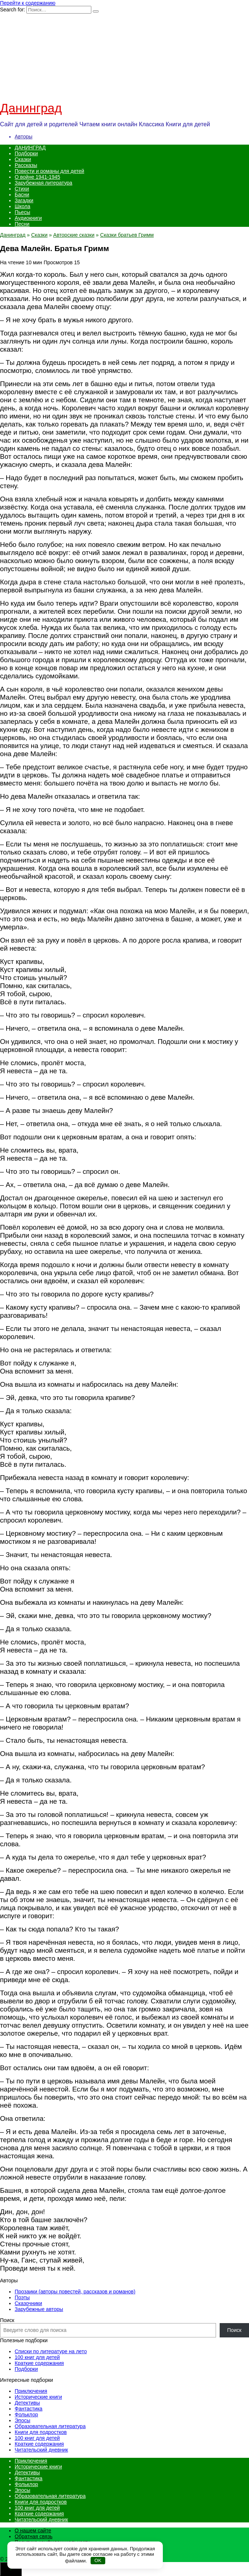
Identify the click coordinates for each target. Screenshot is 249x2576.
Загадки (24, 200)
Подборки (26, 153)
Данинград (31, 108)
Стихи (22, 189)
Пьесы (22, 212)
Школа (22, 206)
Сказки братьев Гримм (127, 235)
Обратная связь (33, 2536)
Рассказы (26, 165)
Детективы (27, 2403)
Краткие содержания (39, 2363)
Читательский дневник (41, 2450)
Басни (22, 194)
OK (98, 2560)
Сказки (23, 159)
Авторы (23, 136)
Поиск (7, 2320)
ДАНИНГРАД (30, 147)
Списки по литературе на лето (51, 2351)
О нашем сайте (33, 2530)
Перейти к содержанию (27, 3)
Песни (22, 224)
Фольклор (26, 2414)
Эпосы (22, 2420)
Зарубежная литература (43, 183)
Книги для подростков (41, 2432)
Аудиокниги (28, 218)
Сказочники (28, 2303)
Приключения (31, 2391)
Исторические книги (38, 2397)
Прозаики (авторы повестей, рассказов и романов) (75, 2291)
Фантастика (29, 2409)
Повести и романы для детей (49, 171)
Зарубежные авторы (39, 2309)
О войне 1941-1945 (37, 177)
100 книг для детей (37, 2357)
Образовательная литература (50, 2426)
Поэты (22, 2297)
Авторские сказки (73, 235)
